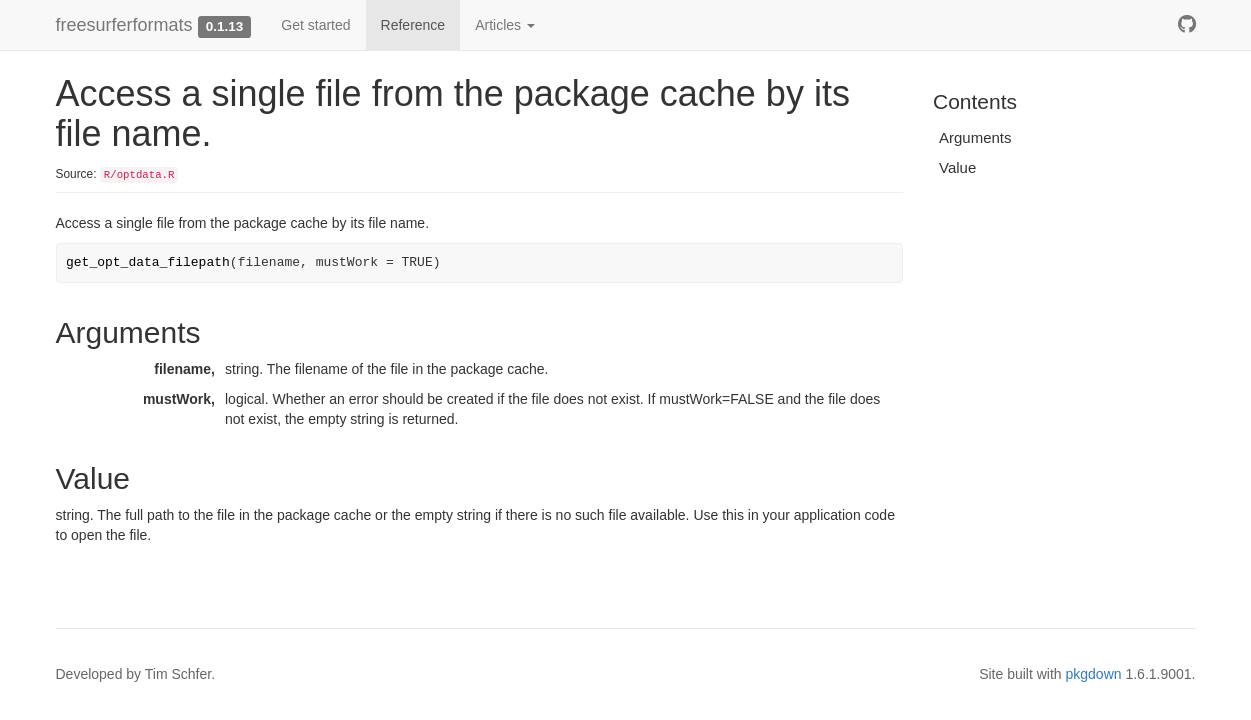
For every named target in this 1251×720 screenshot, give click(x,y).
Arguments (975, 137)
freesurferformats (124, 25)
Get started (315, 25)
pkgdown (1094, 674)
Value (957, 167)
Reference (413, 25)
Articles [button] (505, 25)
